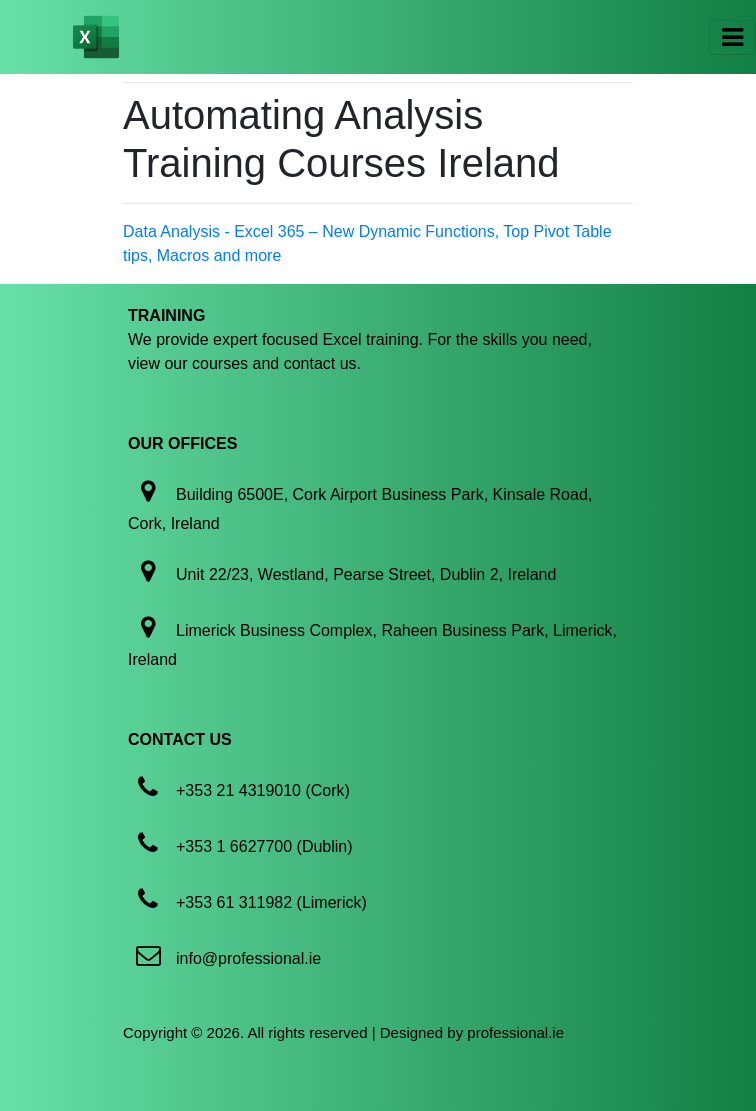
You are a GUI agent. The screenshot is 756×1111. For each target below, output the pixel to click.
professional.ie (515, 1032)
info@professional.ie (248, 958)
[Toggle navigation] (732, 37)
